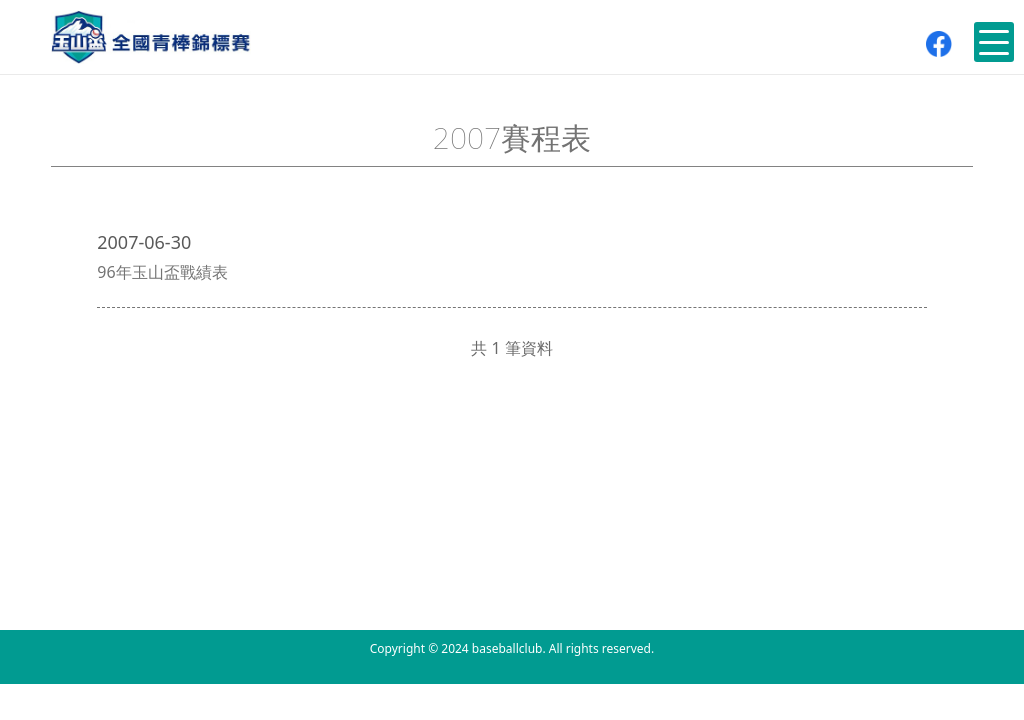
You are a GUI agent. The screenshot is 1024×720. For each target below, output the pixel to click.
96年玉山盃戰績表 (162, 272)
